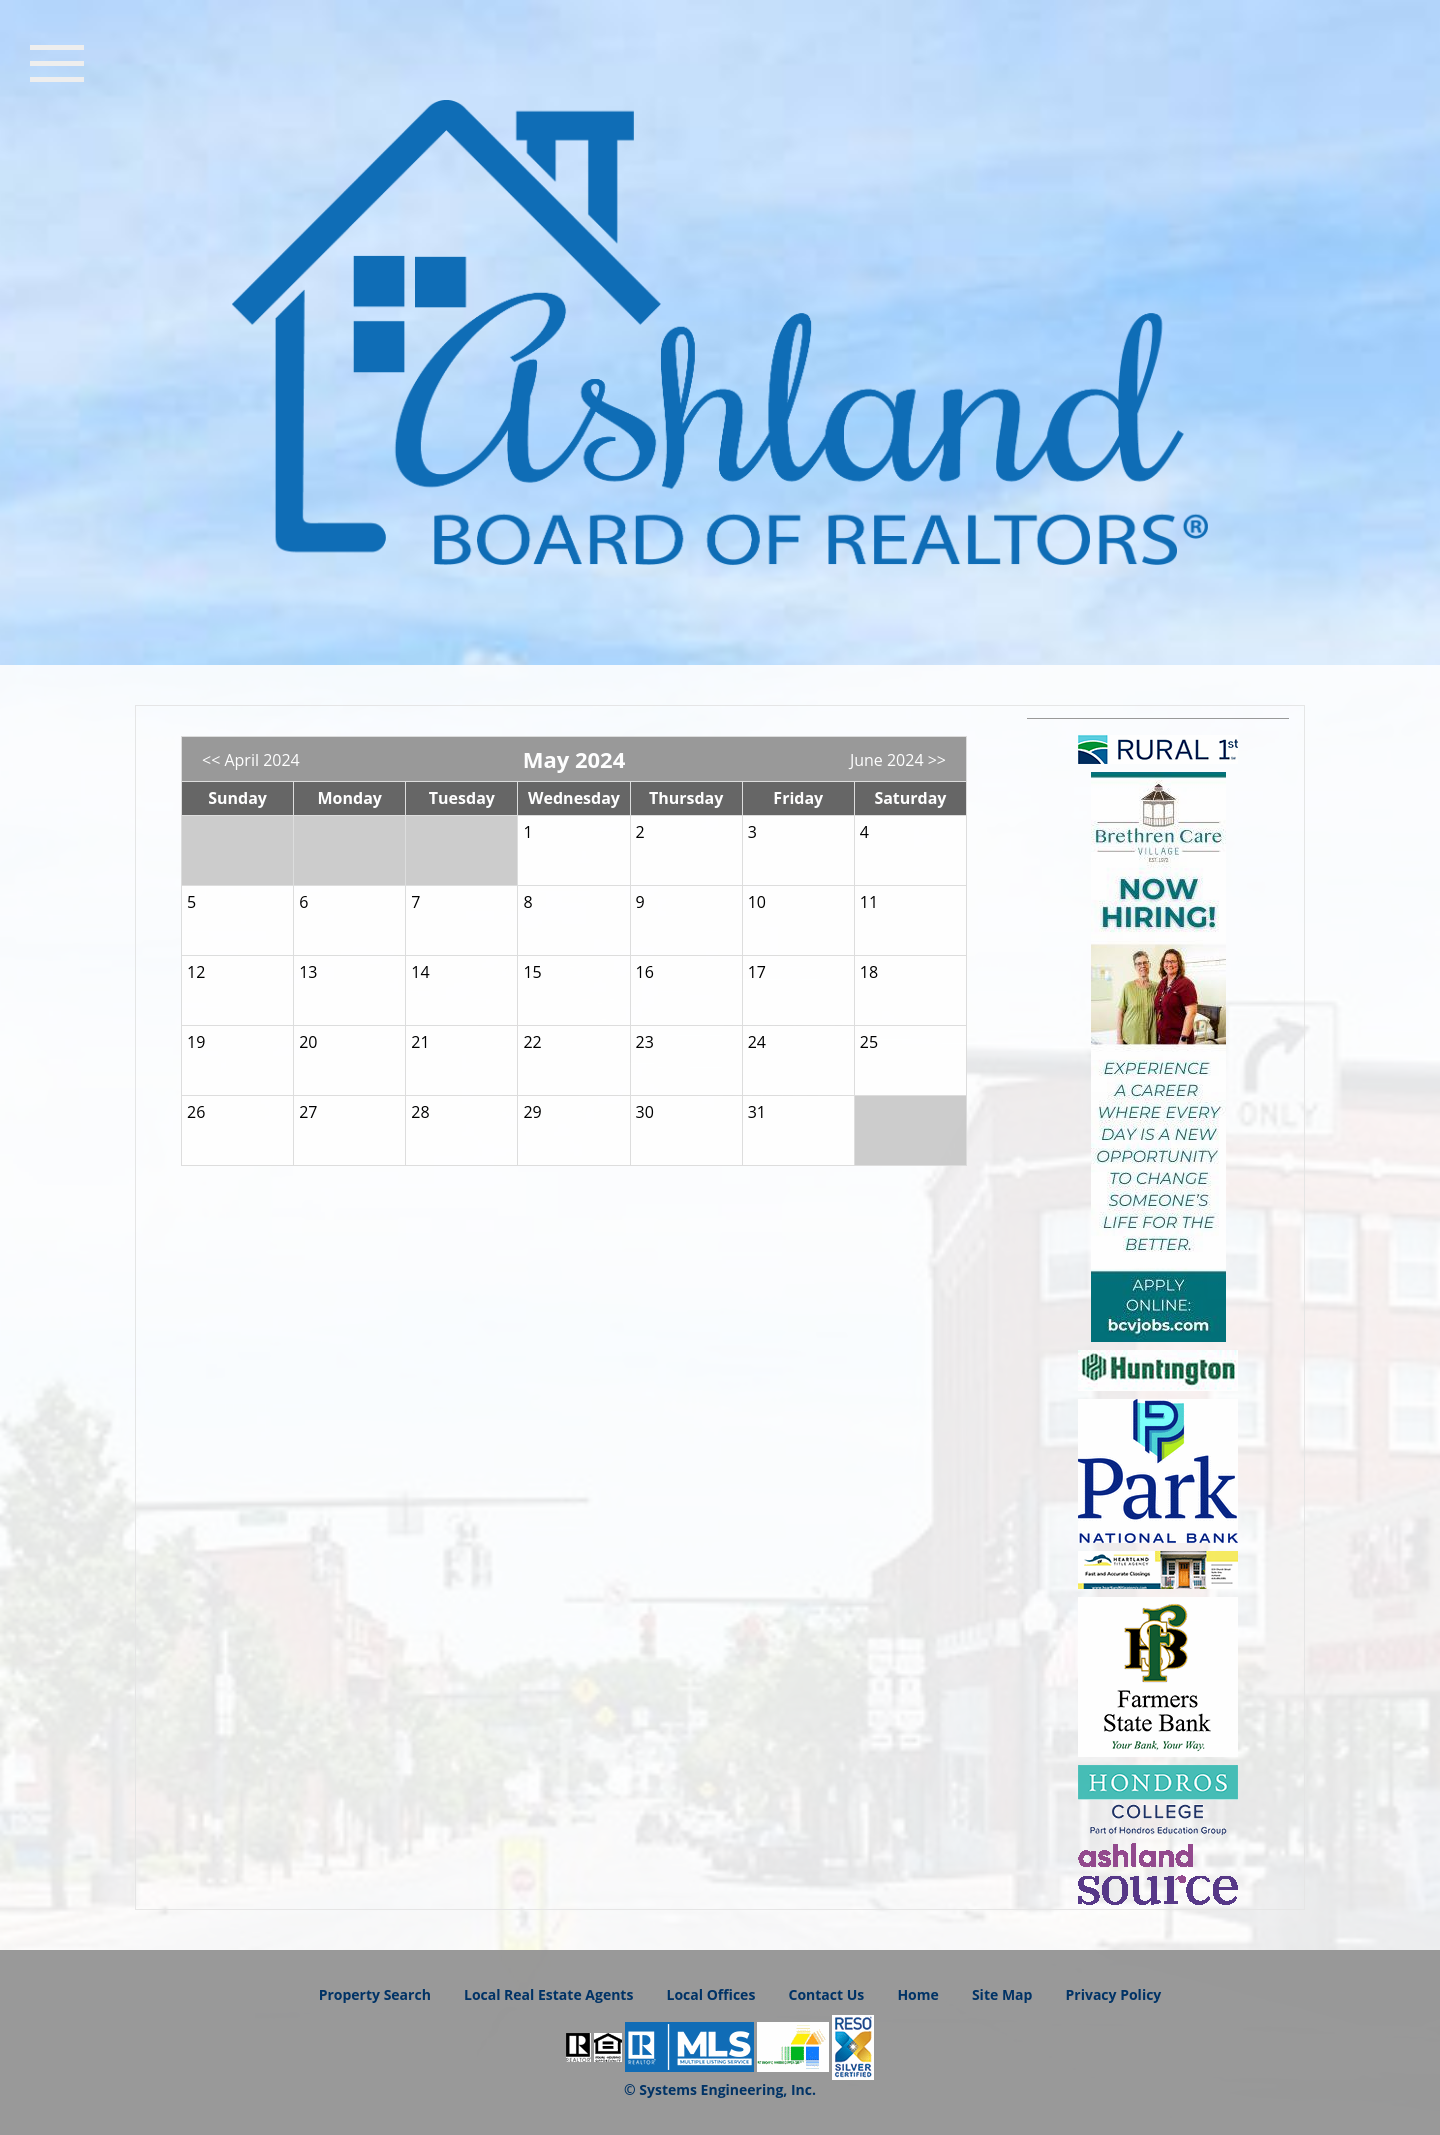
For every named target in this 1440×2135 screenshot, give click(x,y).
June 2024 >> (898, 760)
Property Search (375, 1994)
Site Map (1002, 1994)
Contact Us (826, 1994)
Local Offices (711, 1994)
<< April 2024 (251, 760)
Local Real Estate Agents (548, 1994)
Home (917, 1994)
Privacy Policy (1114, 1994)
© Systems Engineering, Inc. (720, 2089)
